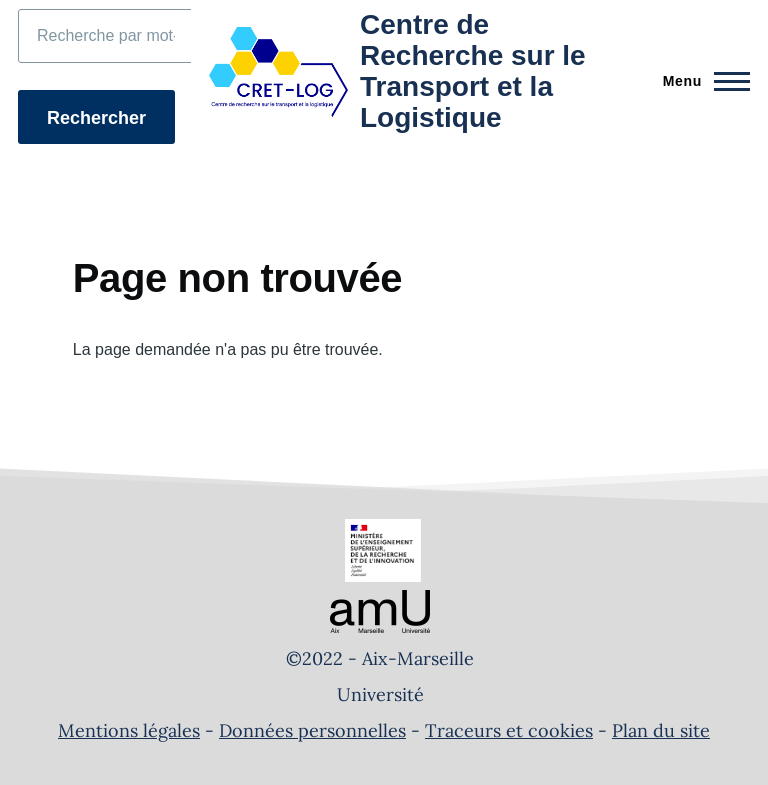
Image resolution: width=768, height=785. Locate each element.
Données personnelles (312, 730)
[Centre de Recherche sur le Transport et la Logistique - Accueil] (409, 71)
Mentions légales (129, 730)
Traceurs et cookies (509, 730)
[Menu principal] (700, 81)
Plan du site (661, 730)
